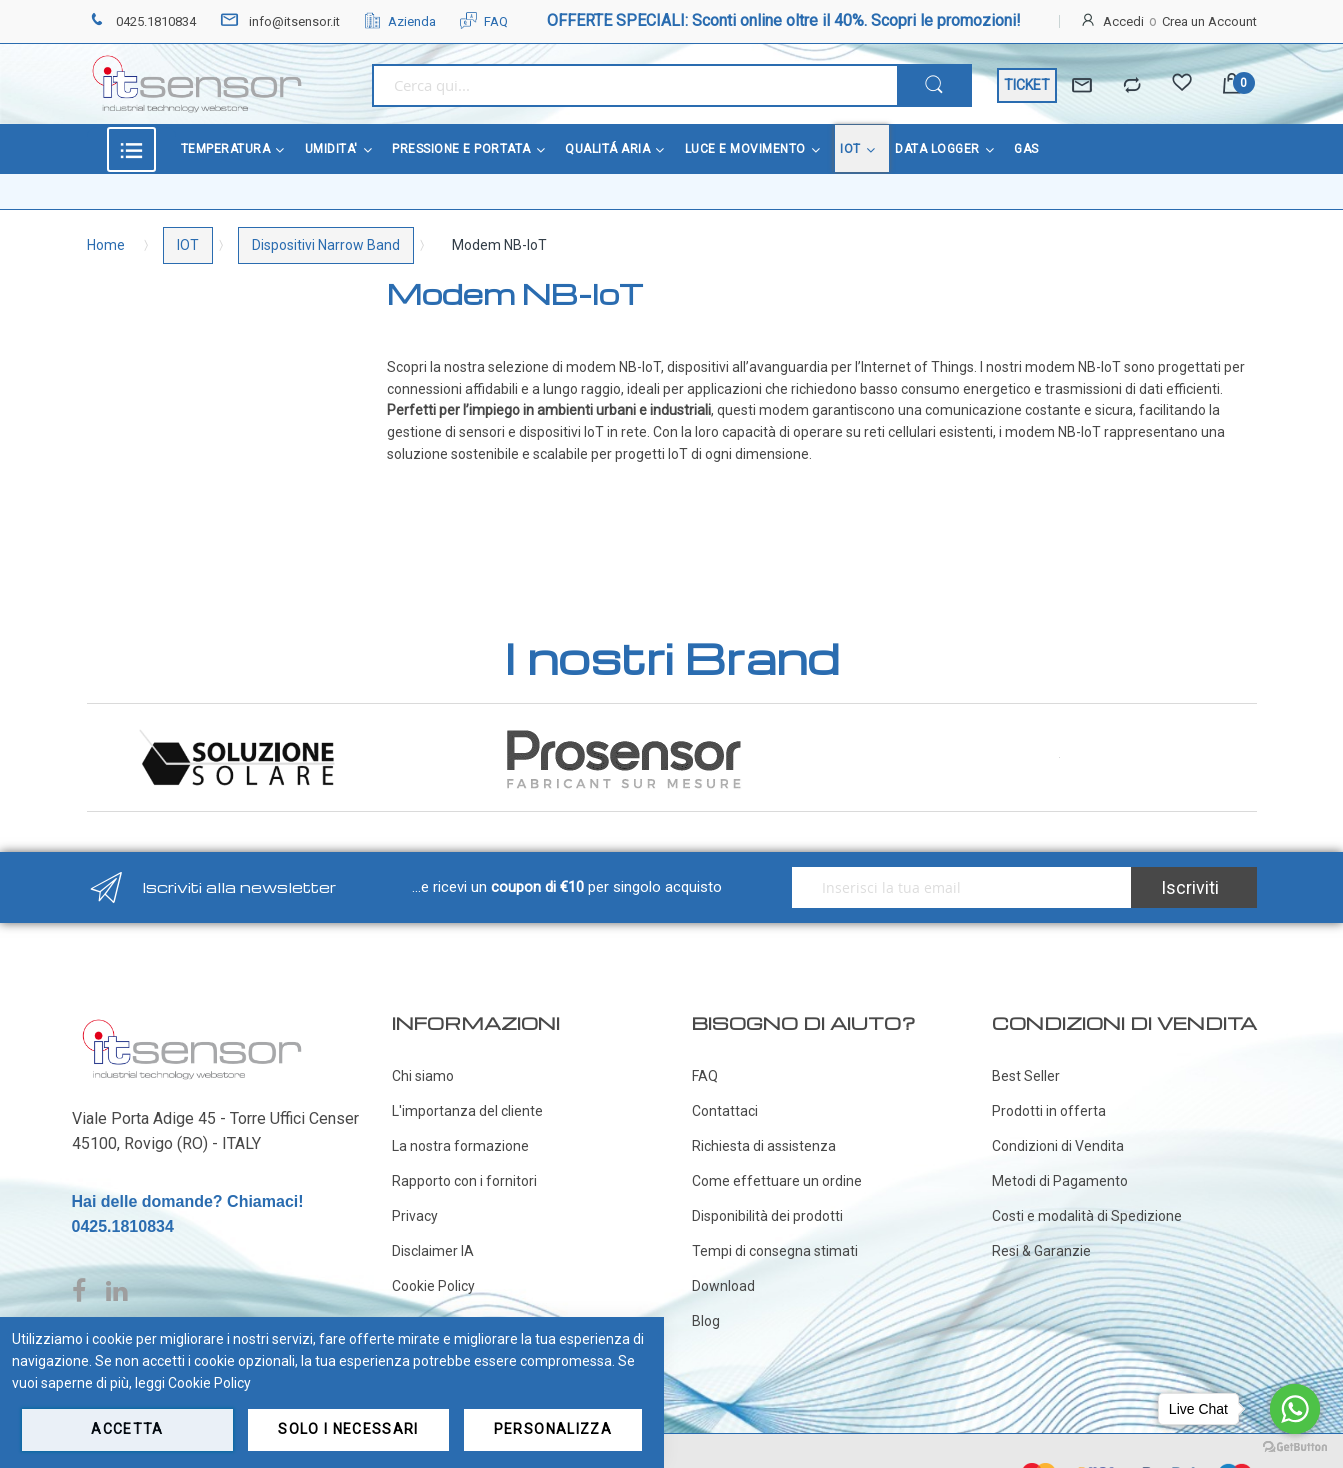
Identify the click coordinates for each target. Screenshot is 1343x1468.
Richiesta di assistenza (764, 1146)
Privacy (415, 1216)
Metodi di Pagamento (1060, 1181)
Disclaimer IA (433, 1251)
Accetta (127, 1429)
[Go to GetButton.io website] (1295, 1447)
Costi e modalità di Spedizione (1087, 1216)
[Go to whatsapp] (1295, 1409)
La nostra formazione (460, 1146)
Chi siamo (423, 1076)
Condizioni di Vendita (1058, 1146)
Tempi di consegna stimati (775, 1251)
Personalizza (553, 1429)
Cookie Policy (433, 1286)
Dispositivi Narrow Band (326, 245)
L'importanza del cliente (467, 1111)
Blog (706, 1321)
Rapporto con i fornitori (464, 1181)
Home (106, 245)
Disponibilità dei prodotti (767, 1216)
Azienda (400, 21)
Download (723, 1286)
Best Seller (1026, 1076)
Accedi (1123, 21)
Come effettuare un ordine (777, 1181)
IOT (188, 245)
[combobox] (634, 85)
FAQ (484, 21)
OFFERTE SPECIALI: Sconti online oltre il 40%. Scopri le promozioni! (784, 20)
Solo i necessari (348, 1429)
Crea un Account (1209, 21)
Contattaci (725, 1111)
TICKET (1027, 85)
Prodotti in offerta (1049, 1111)
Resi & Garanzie (1041, 1251)
